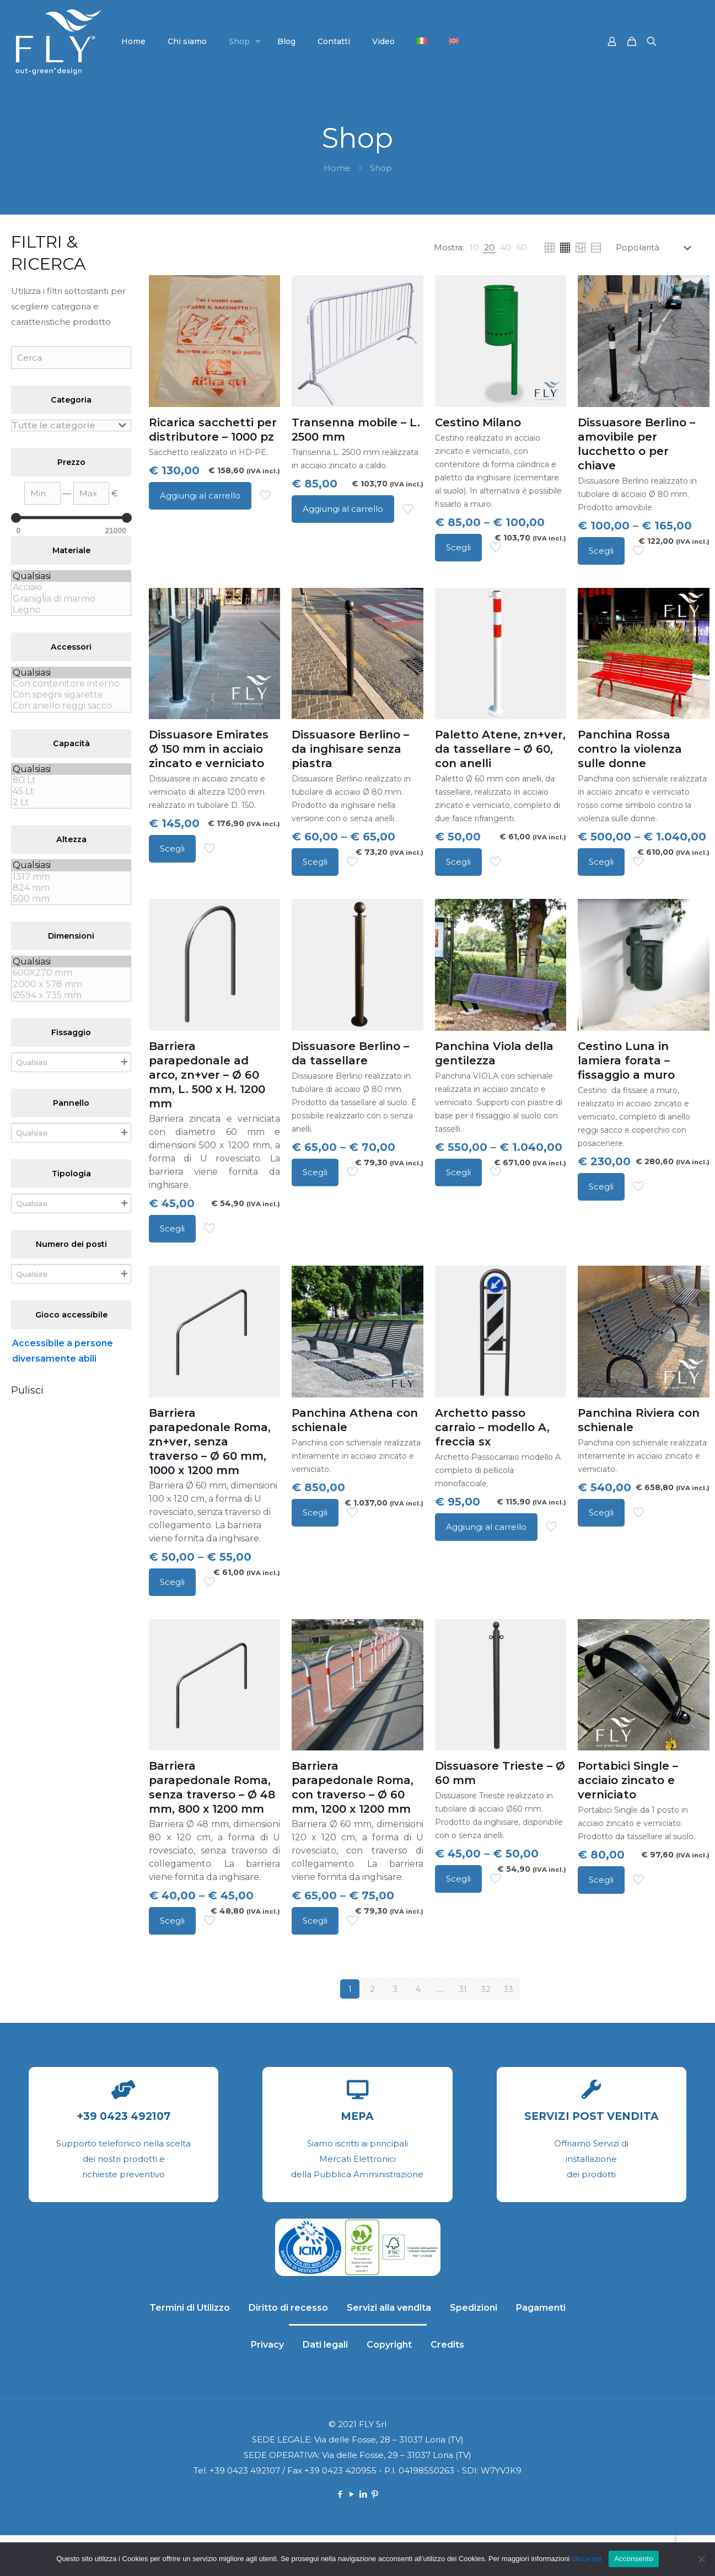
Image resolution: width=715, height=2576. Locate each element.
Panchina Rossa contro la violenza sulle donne (630, 749)
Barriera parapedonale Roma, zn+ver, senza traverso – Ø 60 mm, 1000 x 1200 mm (210, 1441)
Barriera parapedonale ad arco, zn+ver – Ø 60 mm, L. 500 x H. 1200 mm (207, 1075)
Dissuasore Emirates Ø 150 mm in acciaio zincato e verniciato (208, 749)
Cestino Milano (478, 422)
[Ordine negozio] (656, 247)
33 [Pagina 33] (508, 1989)
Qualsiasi (71, 576)
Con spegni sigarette (71, 694)
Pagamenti (541, 2307)
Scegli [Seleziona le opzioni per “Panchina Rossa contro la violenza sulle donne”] (601, 861)
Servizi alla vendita (389, 2307)
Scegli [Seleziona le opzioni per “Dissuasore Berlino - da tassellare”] (315, 1172)
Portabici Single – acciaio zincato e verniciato (628, 1780)
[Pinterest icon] (375, 2494)
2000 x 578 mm (71, 984)
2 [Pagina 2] (372, 1989)
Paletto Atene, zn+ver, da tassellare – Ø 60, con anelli (500, 749)
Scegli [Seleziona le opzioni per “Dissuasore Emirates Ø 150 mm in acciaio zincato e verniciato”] (172, 848)
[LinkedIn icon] (363, 2494)
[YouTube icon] (352, 2494)
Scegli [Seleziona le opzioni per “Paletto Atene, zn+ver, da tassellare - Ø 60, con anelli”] (458, 861)
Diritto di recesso (288, 2307)
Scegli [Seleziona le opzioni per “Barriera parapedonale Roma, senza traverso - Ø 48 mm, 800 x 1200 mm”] (172, 1920)
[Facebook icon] (340, 2494)
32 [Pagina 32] (486, 1989)
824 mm (71, 887)
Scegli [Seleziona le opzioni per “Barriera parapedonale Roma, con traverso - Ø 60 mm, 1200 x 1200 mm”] (315, 1920)
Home (337, 168)
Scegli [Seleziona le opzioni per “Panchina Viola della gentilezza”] (458, 1172)
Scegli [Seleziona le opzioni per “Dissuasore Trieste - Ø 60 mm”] (458, 1878)
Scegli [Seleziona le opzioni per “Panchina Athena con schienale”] (315, 1512)
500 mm (71, 898)
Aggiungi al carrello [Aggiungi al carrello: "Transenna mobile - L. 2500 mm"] (343, 509)
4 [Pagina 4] (418, 1989)
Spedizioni (473, 2307)
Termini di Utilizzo (189, 2307)
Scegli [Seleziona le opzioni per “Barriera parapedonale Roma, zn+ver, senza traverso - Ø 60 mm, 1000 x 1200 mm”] (172, 1582)
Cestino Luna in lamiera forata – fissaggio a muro (626, 1060)
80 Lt (71, 780)
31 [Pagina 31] (463, 1989)
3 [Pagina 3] (395, 1989)
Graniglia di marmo (71, 598)
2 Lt (71, 802)
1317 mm (71, 876)
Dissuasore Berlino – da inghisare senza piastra (350, 749)
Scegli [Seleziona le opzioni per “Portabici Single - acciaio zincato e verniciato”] (601, 1880)
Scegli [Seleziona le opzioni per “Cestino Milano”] (458, 547)
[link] (474, 247)
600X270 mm (71, 972)
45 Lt (71, 791)
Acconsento (633, 2558)
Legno (71, 609)
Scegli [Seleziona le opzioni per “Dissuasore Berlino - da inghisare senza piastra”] (315, 861)
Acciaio (71, 587)
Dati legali (325, 2344)
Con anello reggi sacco (71, 705)
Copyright (389, 2344)
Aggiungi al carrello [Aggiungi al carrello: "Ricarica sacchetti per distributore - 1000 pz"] (200, 495)
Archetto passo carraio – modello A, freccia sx (492, 1427)
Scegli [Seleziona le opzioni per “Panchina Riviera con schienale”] (601, 1512)
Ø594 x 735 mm (71, 995)
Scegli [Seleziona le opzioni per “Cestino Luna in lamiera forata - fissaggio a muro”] (601, 1186)
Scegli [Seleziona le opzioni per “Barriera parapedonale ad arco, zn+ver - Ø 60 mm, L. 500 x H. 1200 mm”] (172, 1228)
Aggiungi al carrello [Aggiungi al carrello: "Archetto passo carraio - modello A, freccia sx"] (486, 1527)
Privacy (267, 2344)
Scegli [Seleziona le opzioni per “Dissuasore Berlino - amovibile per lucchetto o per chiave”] (601, 550)
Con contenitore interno (71, 683)
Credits (447, 2344)
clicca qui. (587, 2558)
